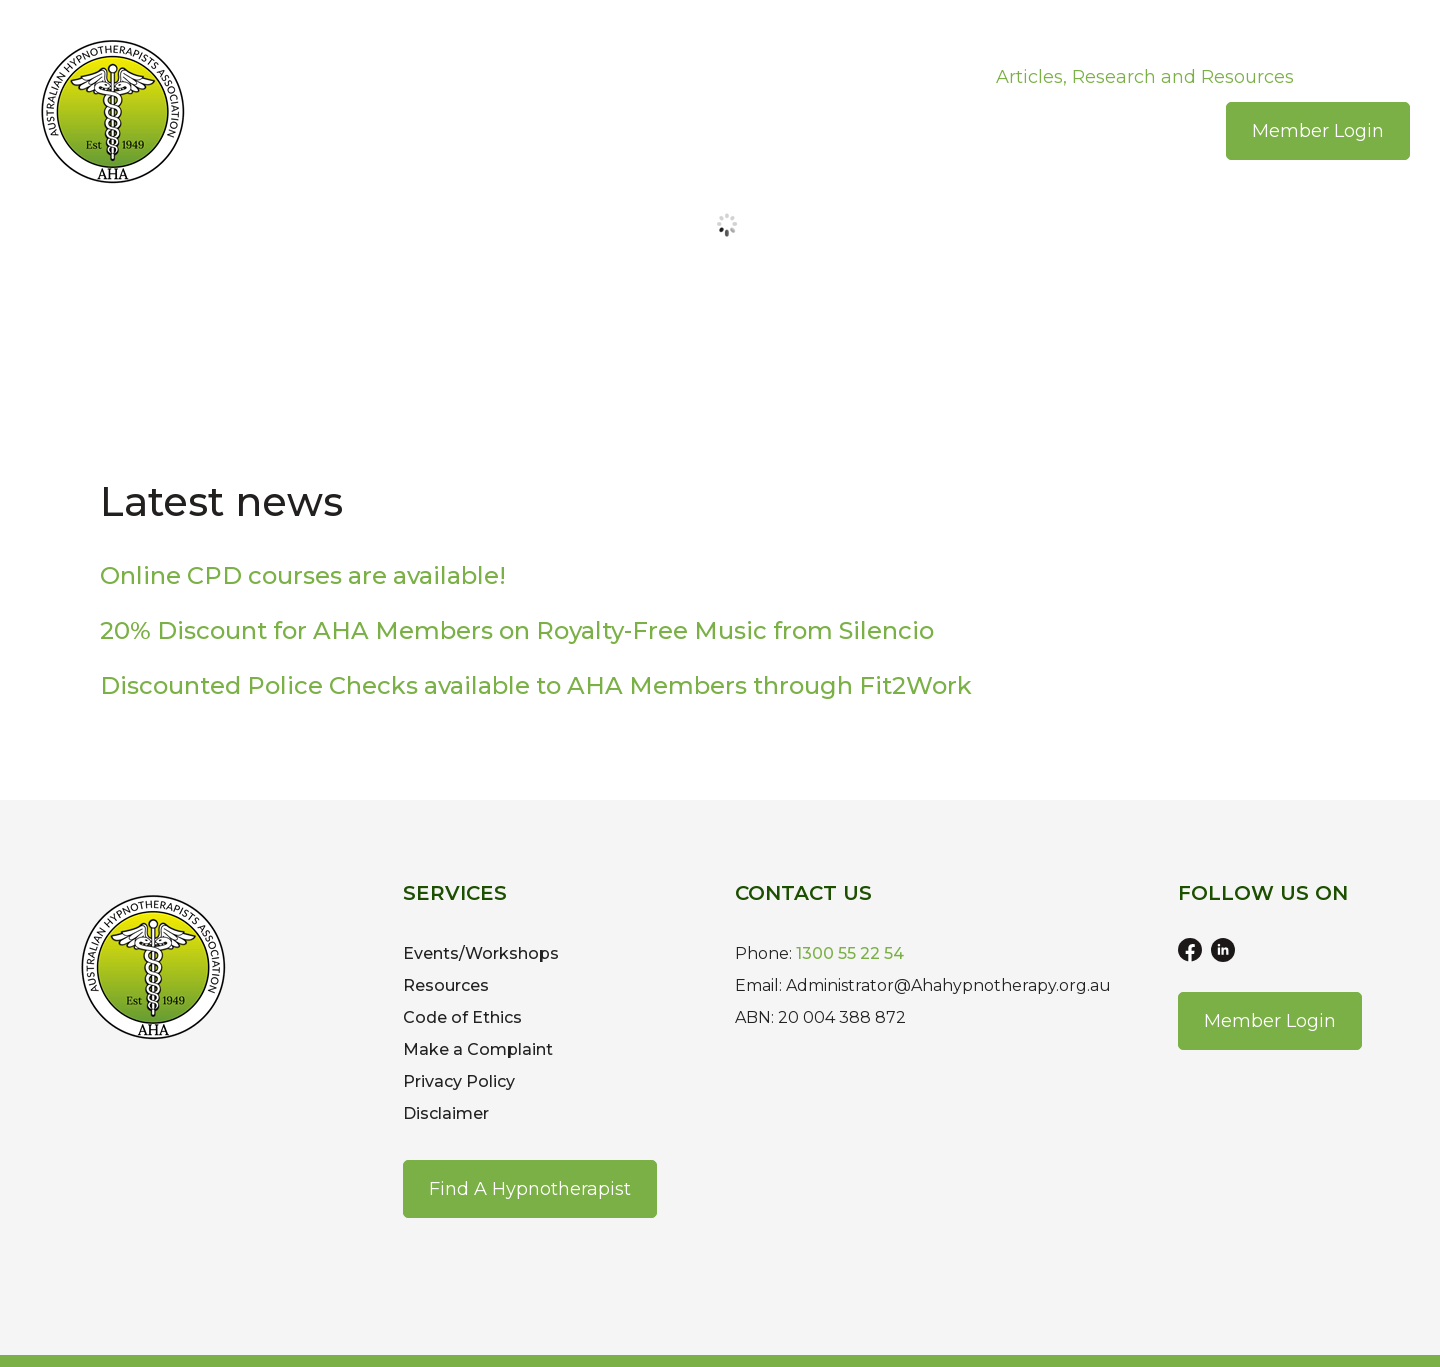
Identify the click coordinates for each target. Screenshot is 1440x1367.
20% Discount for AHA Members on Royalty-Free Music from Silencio (517, 630)
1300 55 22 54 (850, 953)
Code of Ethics (462, 1017)
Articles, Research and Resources (1145, 77)
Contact (1359, 77)
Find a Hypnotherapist (530, 1189)
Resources (446, 985)
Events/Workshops (668, 77)
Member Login (1318, 131)
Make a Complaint (478, 1049)
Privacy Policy (459, 1081)
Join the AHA (495, 77)
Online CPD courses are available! (303, 575)
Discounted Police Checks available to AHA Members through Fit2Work (536, 685)
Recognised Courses (874, 77)
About (379, 77)
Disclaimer (446, 1113)
